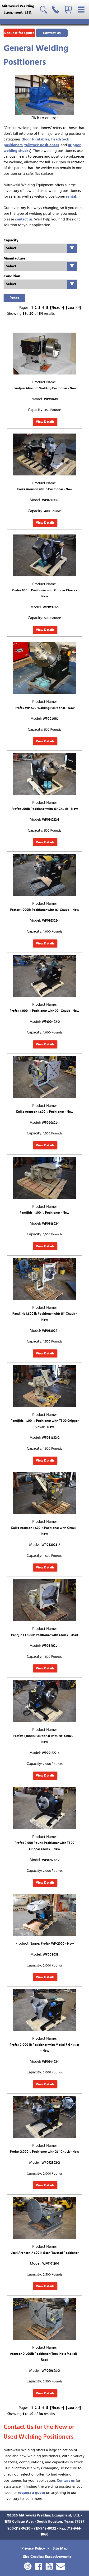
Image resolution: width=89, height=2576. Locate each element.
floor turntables (36, 139)
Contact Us (52, 33)
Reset (14, 298)
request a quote (31, 2493)
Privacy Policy (33, 2548)
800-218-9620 (18, 2528)
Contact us (66, 2480)
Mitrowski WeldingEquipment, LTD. (18, 9)
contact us (24, 219)
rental (71, 196)
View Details (45, 422)
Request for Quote (19, 33)
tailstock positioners (41, 145)
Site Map (60, 2548)
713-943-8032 (45, 2528)
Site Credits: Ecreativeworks (47, 2557)
